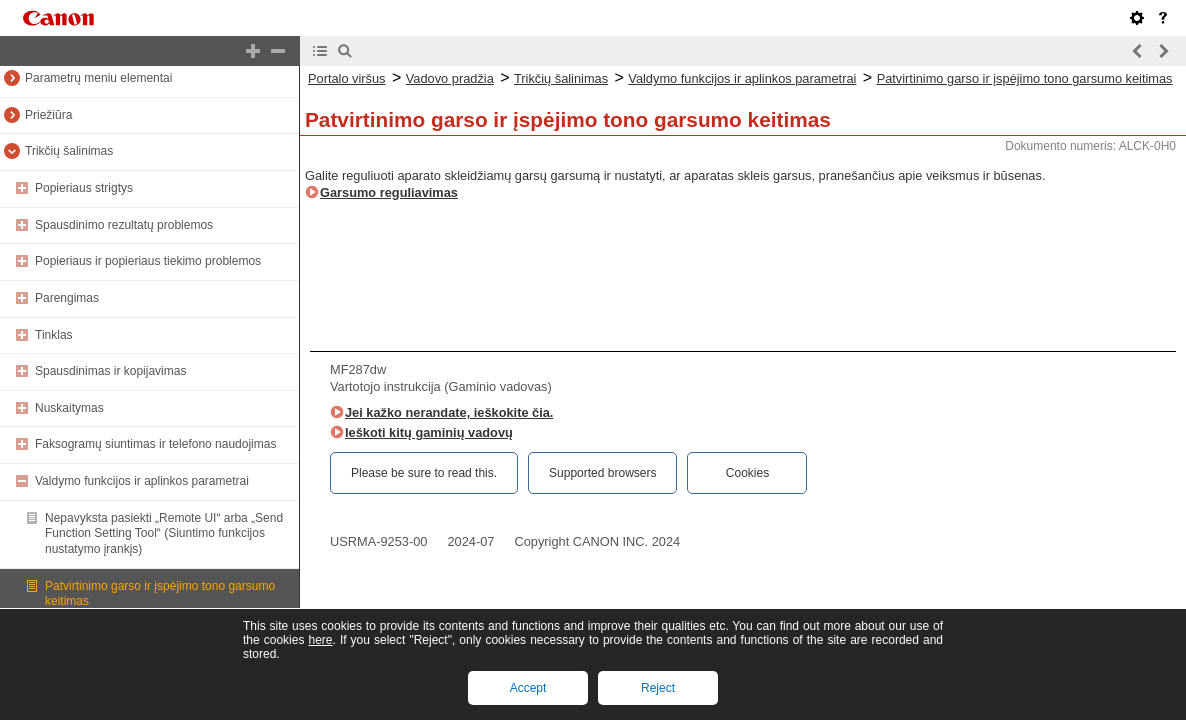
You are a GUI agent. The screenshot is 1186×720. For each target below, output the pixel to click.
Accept (528, 688)
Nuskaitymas (69, 408)
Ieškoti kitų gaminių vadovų (429, 432)
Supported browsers (602, 473)
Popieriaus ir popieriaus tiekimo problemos (148, 261)
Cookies (747, 473)
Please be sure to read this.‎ (424, 473)
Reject (658, 688)
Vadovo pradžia (450, 78)
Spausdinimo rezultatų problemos (124, 225)
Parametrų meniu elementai (98, 78)
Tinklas (54, 335)
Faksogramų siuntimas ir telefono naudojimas (155, 444)
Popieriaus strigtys (84, 188)
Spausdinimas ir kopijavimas (110, 371)
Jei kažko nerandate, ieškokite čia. (449, 412)
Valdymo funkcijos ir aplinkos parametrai (142, 481)
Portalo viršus (347, 78)
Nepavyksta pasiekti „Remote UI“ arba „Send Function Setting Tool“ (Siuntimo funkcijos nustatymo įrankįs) (164, 533)
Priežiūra (48, 115)
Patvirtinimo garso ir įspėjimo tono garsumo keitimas (1025, 78)
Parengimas (67, 298)
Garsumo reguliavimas (389, 192)
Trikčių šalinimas (69, 151)
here (320, 640)
